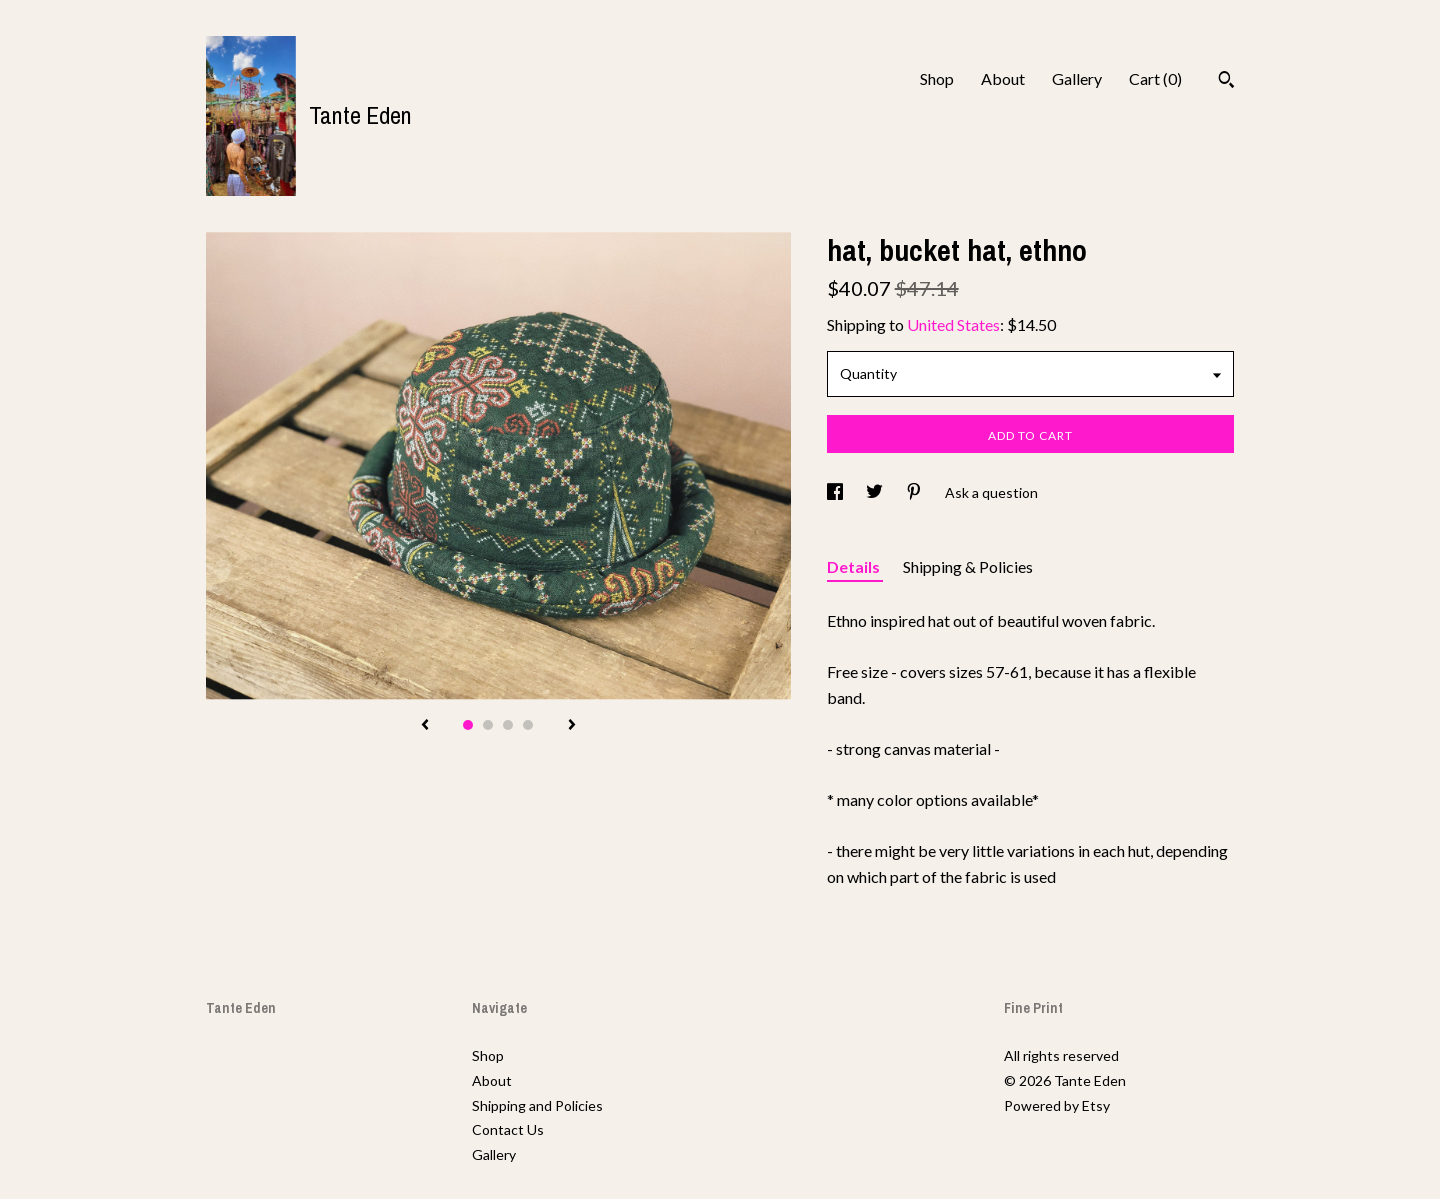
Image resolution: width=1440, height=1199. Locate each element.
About (1003, 78)
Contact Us (508, 1129)
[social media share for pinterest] (915, 492)
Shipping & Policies (968, 566)
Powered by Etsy (1057, 1105)
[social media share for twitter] (876, 492)
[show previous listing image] (425, 726)
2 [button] (488, 725)
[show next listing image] (572, 726)
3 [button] (508, 725)
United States (953, 324)
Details (855, 566)
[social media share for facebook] (836, 492)
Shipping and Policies (537, 1105)
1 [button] (468, 725)
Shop (937, 78)
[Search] (1226, 82)
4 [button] (528, 725)
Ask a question (991, 492)
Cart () (1155, 78)
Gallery (1077, 78)
